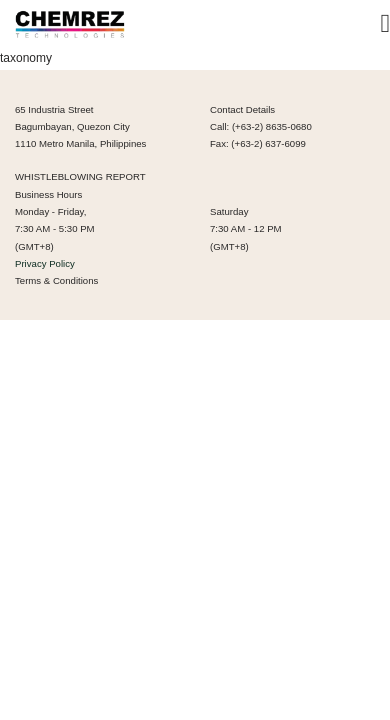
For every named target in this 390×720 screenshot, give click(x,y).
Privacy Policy (45, 263)
